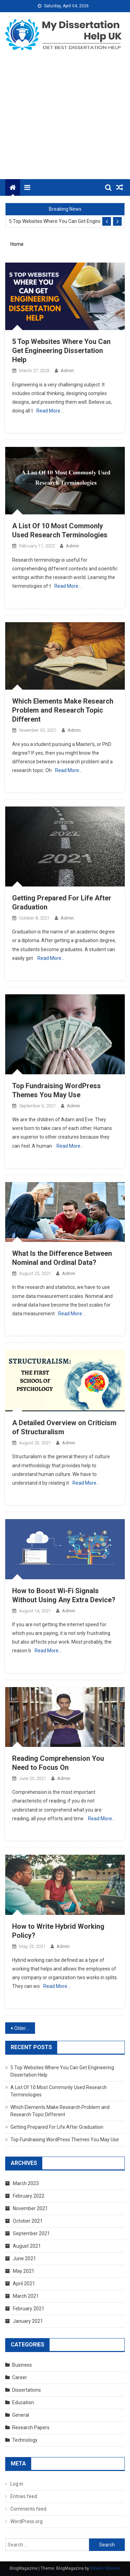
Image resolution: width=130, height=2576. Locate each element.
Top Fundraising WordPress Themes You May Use (64, 2139)
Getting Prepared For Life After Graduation (56, 2127)
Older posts (24, 2028)
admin (67, 370)
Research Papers (31, 2427)
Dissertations (26, 2390)
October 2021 (28, 2221)
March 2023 (26, 2183)
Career (19, 2377)
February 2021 (28, 2308)
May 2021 (23, 2271)
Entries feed (23, 2496)
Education (23, 2402)
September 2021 (31, 2233)
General (20, 2415)
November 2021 (30, 2208)
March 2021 (26, 2296)
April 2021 (24, 2283)
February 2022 (28, 2196)
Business (22, 2365)
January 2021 (28, 2321)
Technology (24, 2440)
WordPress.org (26, 2521)
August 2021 (27, 2246)
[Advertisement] (65, 120)
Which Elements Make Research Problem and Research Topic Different (62, 710)
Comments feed (28, 2509)
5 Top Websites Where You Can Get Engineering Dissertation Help (54, 221)
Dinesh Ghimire (105, 2568)
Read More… (49, 411)
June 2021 (24, 2258)
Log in (16, 2484)
